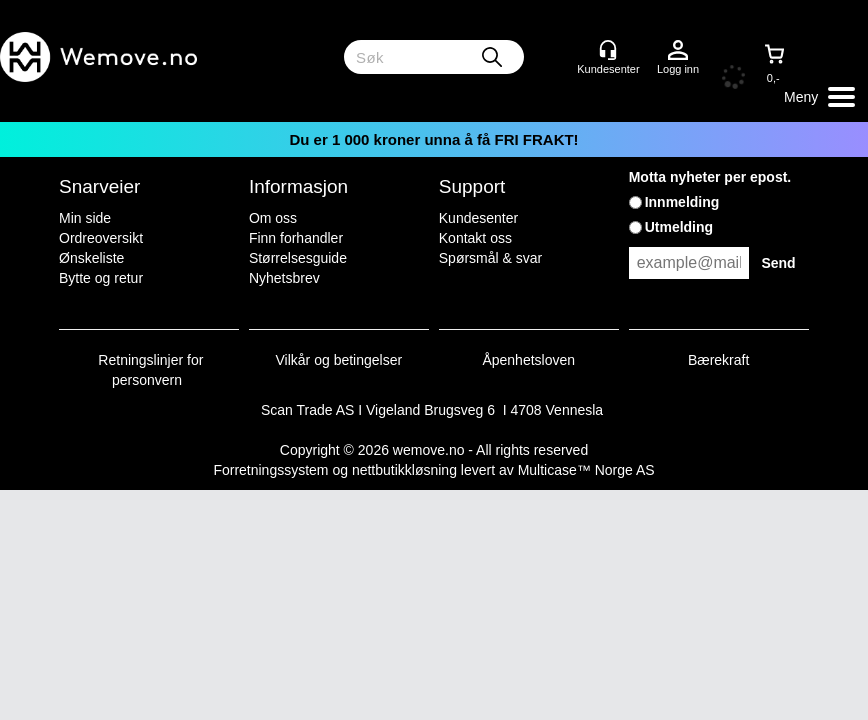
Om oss (273, 218)
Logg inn (678, 51)
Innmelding (682, 202)
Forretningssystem (270, 470)
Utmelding (679, 227)
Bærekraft (718, 360)
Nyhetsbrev (284, 278)
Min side (85, 218)
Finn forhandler (296, 238)
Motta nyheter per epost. (710, 177)
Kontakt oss (475, 238)
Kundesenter (478, 218)
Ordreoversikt (101, 238)
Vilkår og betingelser (339, 360)
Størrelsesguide (298, 258)
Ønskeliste (91, 258)
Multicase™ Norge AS (586, 470)
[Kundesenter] (608, 50)
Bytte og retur (101, 278)
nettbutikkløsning (404, 470)
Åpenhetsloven (528, 360)
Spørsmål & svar (490, 258)
